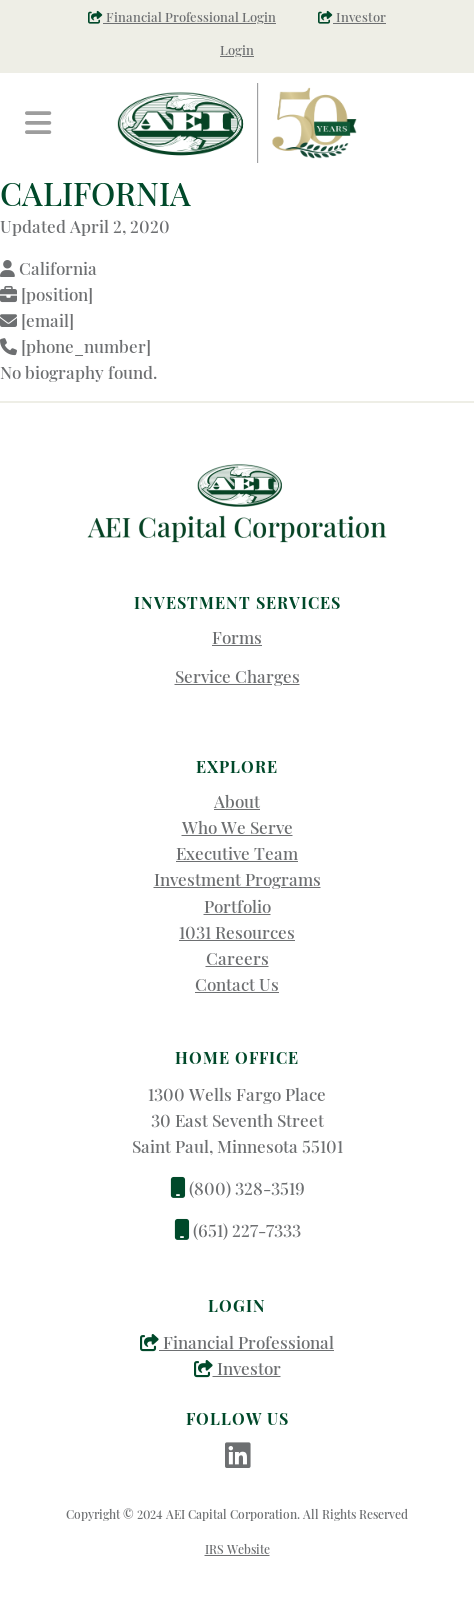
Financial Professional (237, 1342)
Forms (237, 637)
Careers (237, 958)
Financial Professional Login (182, 16)
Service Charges (237, 676)
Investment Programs (237, 879)
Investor (237, 1368)
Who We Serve (237, 827)
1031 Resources (237, 932)
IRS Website (237, 1549)
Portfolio (237, 906)
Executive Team (237, 853)
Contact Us (237, 984)
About (237, 801)
